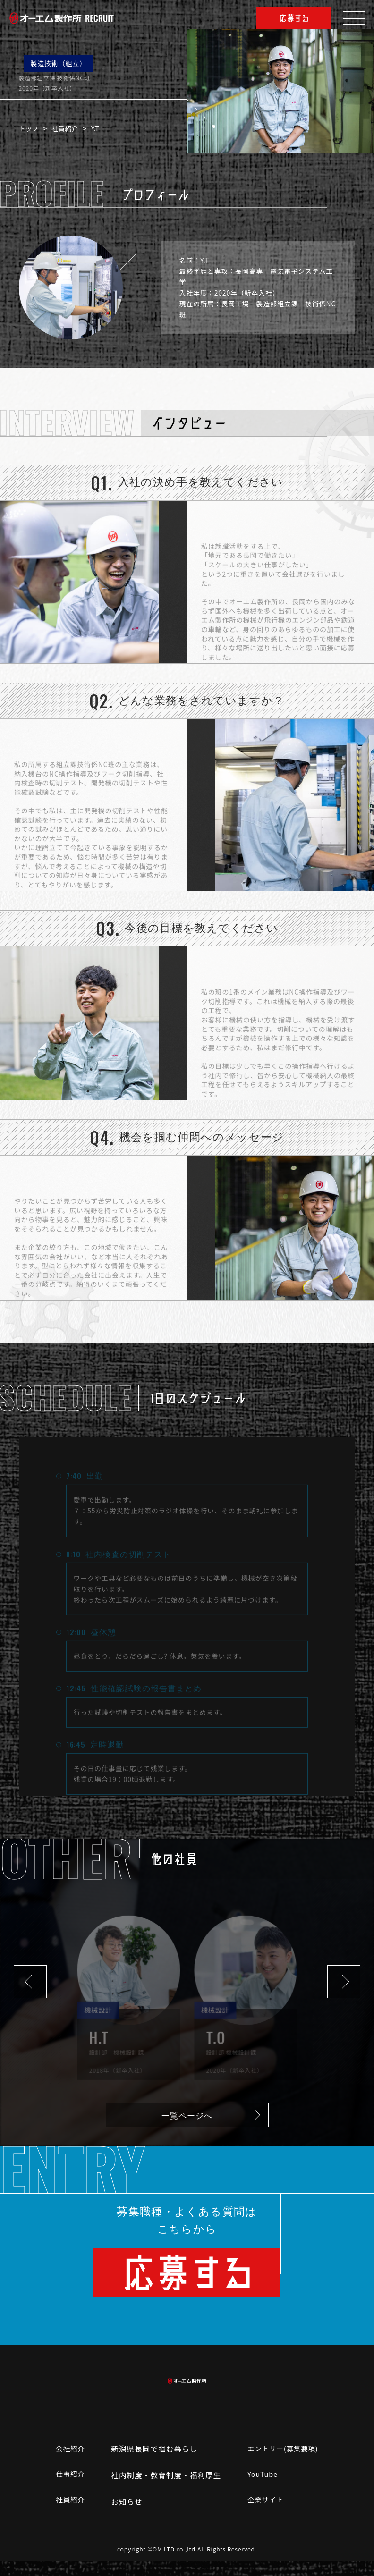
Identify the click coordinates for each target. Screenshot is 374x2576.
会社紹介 (67, 2463)
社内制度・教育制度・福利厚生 (164, 2489)
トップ (33, 128)
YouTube (262, 2489)
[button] (30, 1981)
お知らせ (124, 2516)
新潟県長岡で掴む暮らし (152, 2463)
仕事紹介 (67, 2489)
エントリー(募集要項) (284, 2463)
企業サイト (265, 2516)
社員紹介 (68, 128)
